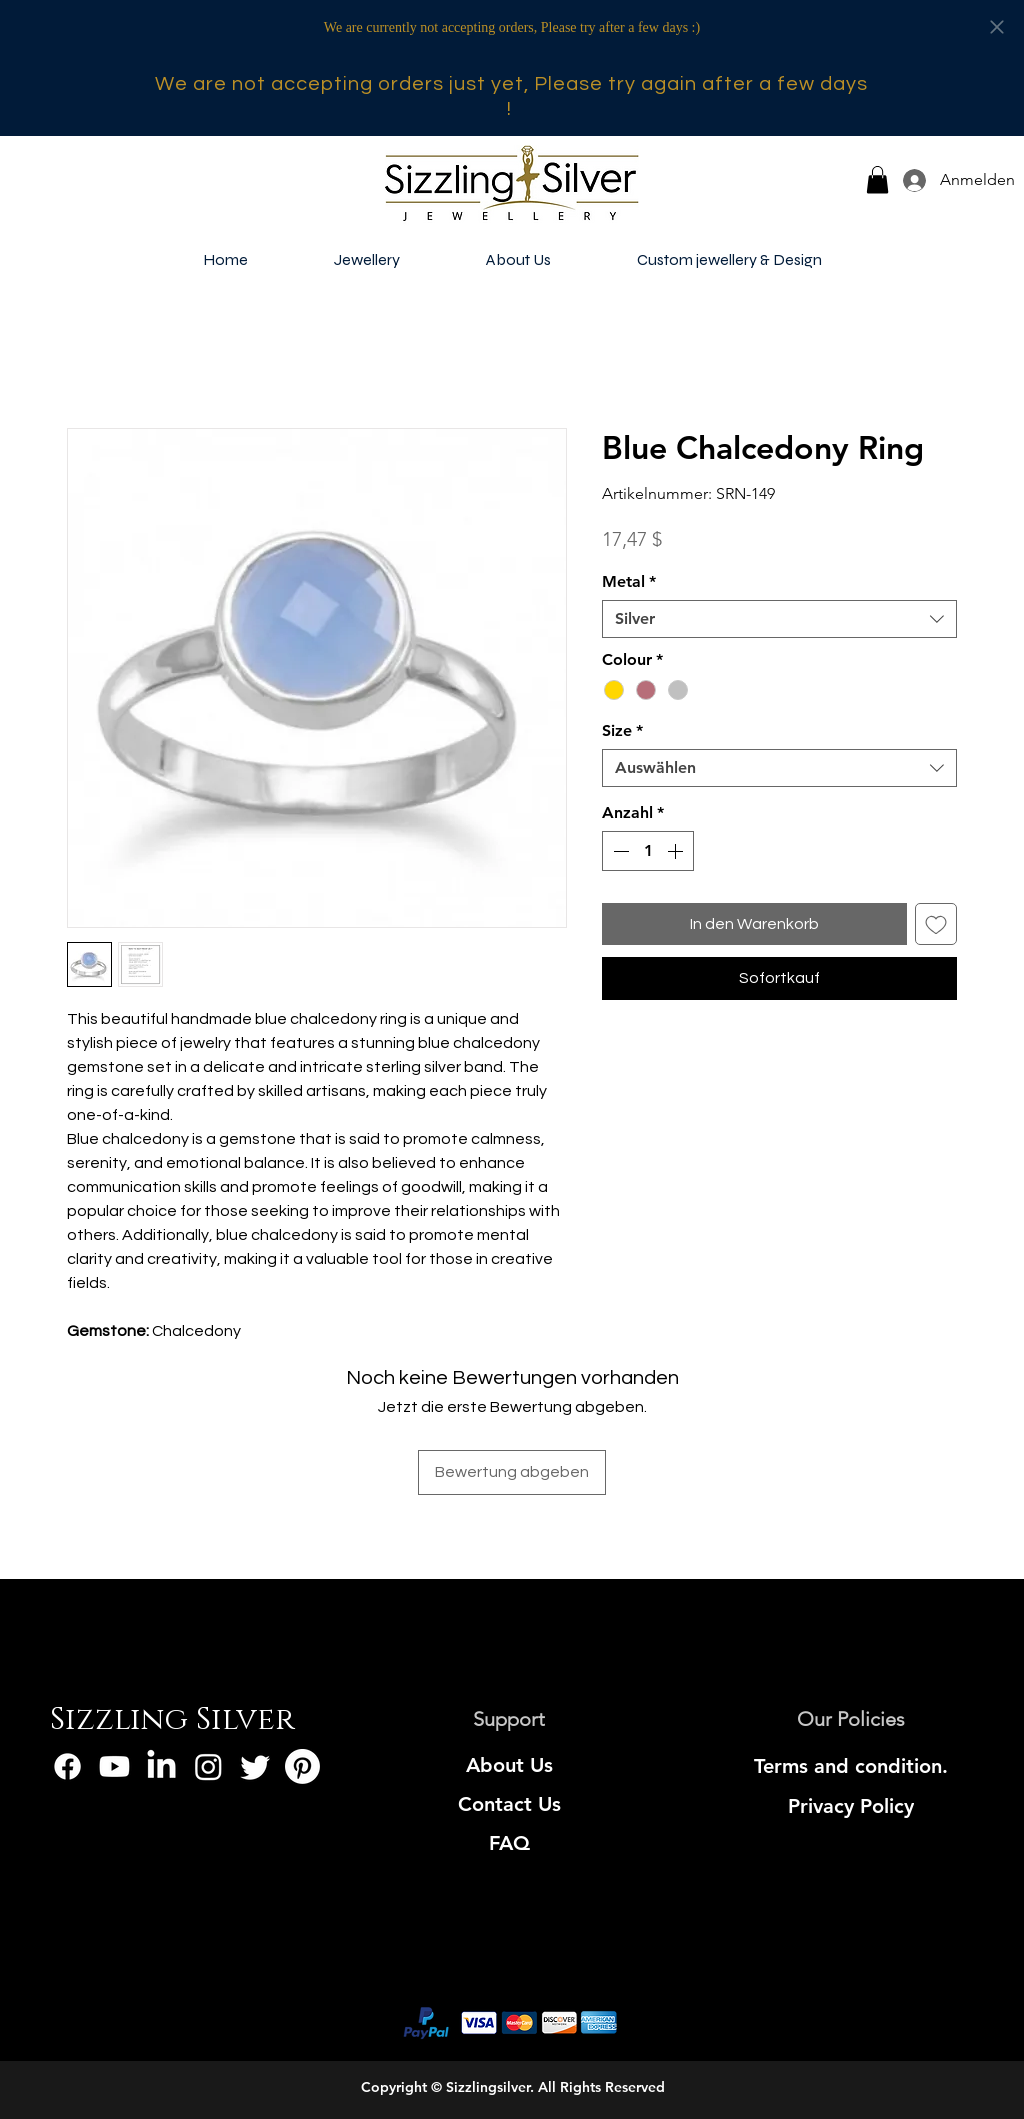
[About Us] (509, 1765)
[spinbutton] (648, 851)
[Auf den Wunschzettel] (936, 924)
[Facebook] (67, 1766)
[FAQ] (509, 1843)
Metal (629, 581)
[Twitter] (255, 1766)
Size (622, 730)
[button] (877, 179)
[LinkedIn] (161, 1766)
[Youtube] (114, 1766)
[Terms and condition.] (851, 1766)
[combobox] (779, 619)
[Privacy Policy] (851, 1806)
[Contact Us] (509, 1804)
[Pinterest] (302, 1766)
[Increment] (677, 851)
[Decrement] (619, 851)
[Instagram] (208, 1766)
